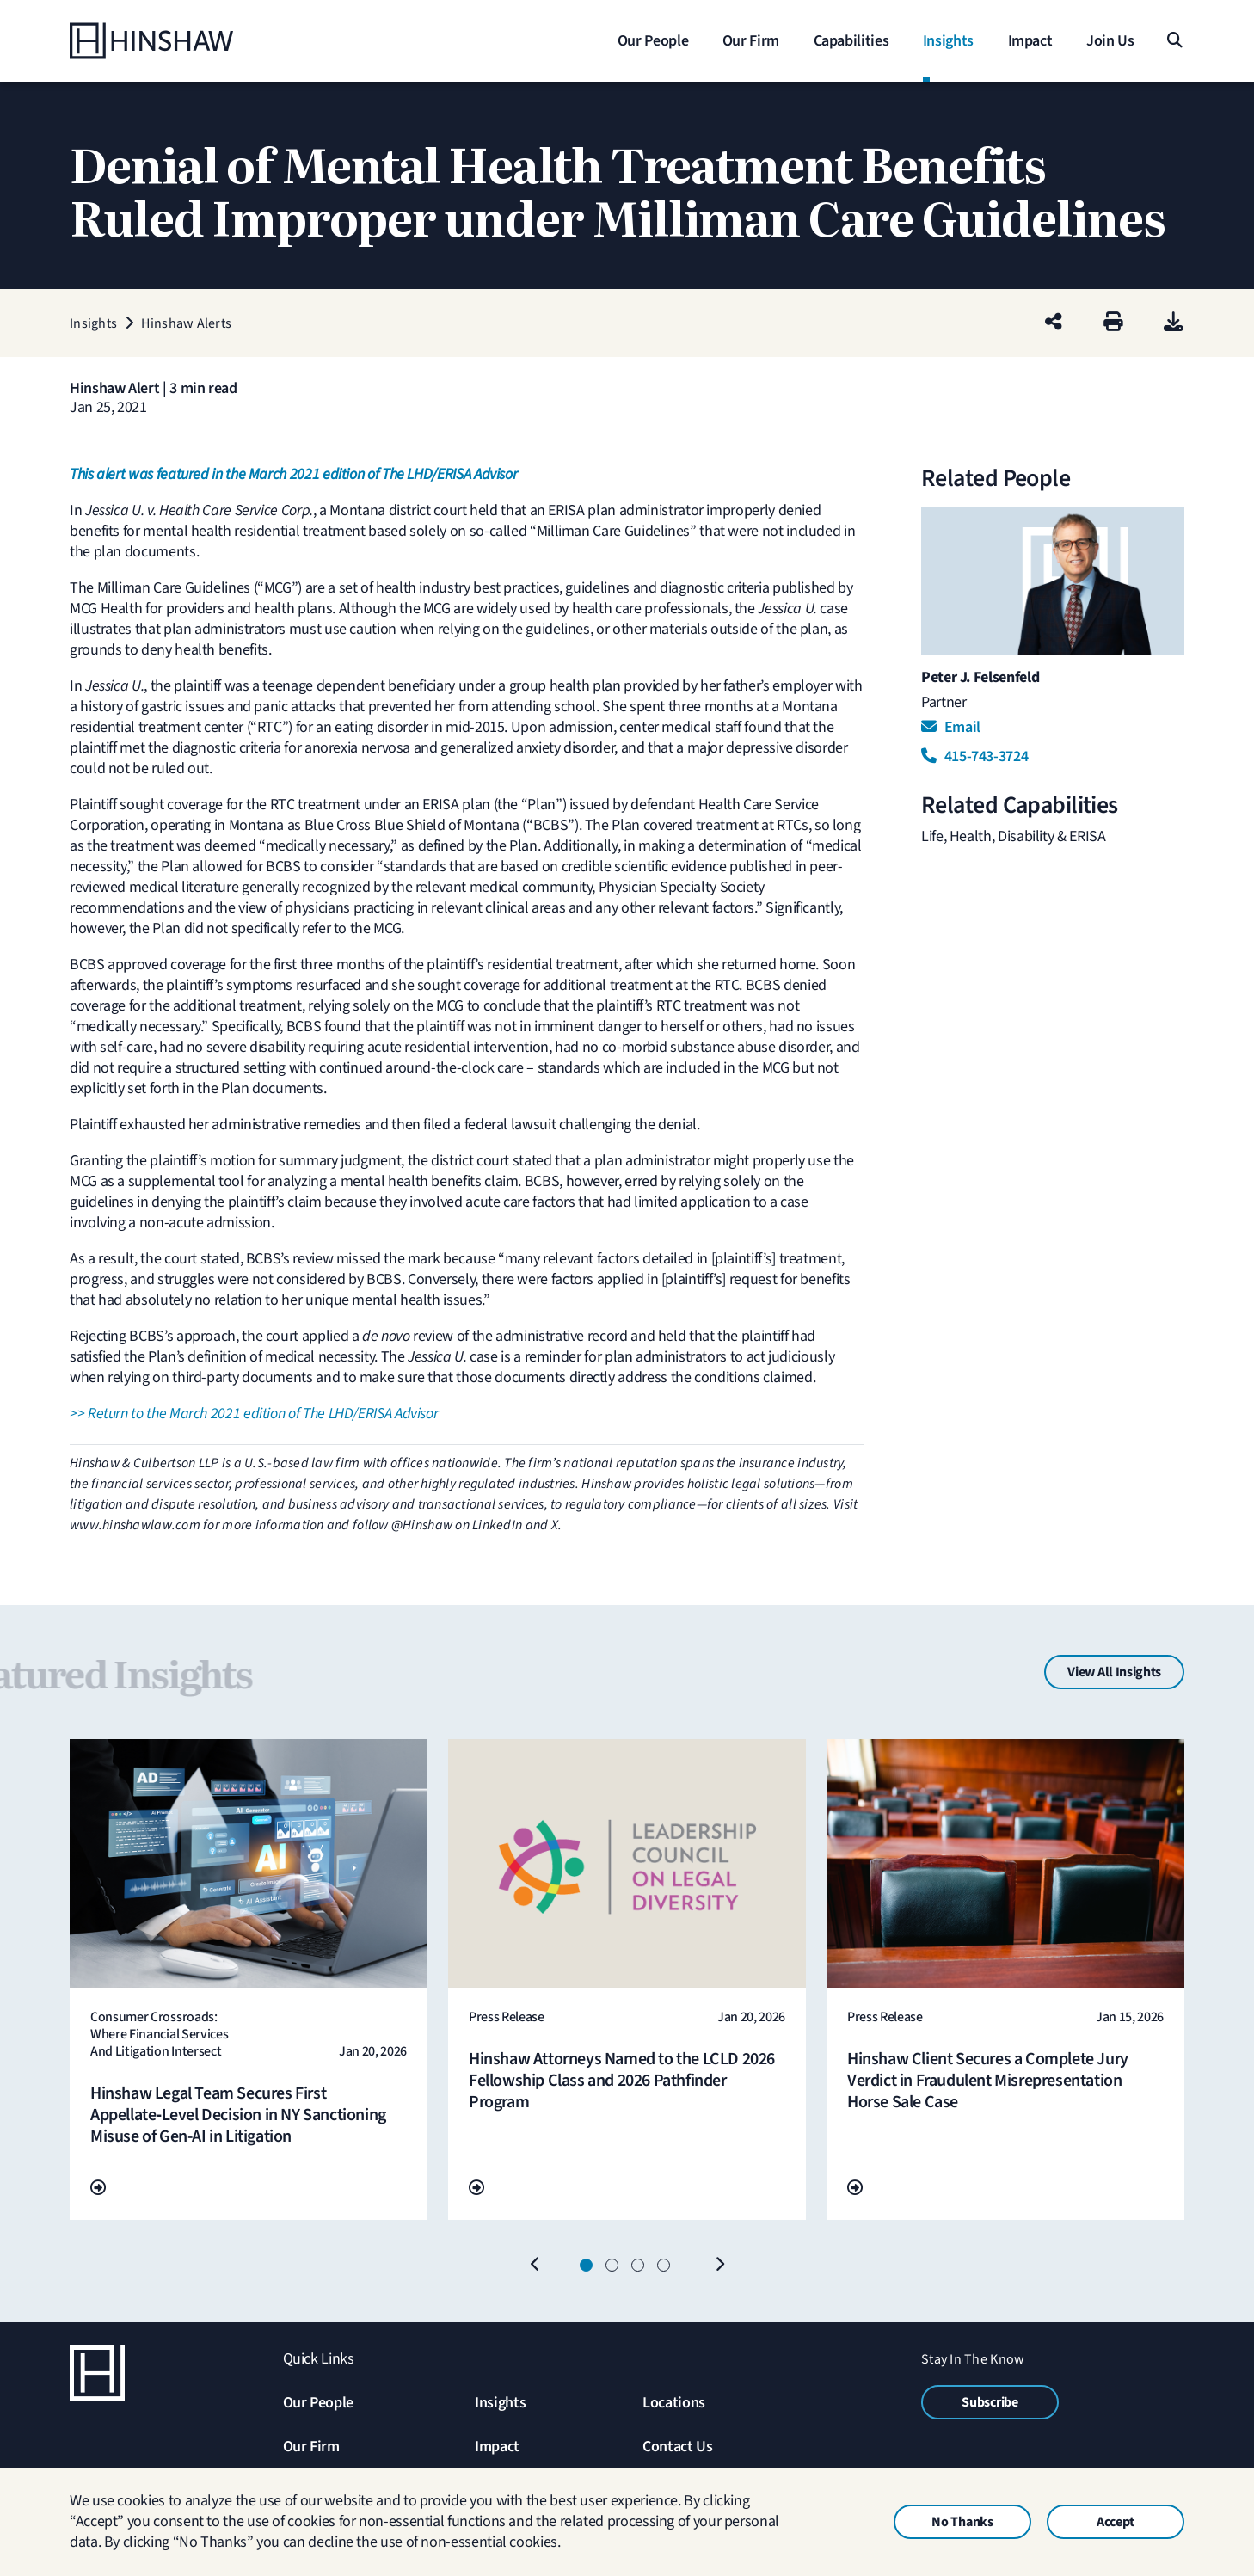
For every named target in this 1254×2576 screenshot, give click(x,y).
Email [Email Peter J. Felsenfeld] (950, 727)
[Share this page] (1053, 323)
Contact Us (677, 2446)
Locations (673, 2402)
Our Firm (311, 2446)
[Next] (719, 2265)
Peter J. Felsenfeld (980, 677)
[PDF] (1173, 323)
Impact (497, 2446)
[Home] (177, 40)
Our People (318, 2402)
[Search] (1173, 41)
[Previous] (534, 2265)
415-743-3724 (974, 756)
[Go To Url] (98, 2188)
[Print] (1113, 323)
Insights (500, 2402)
